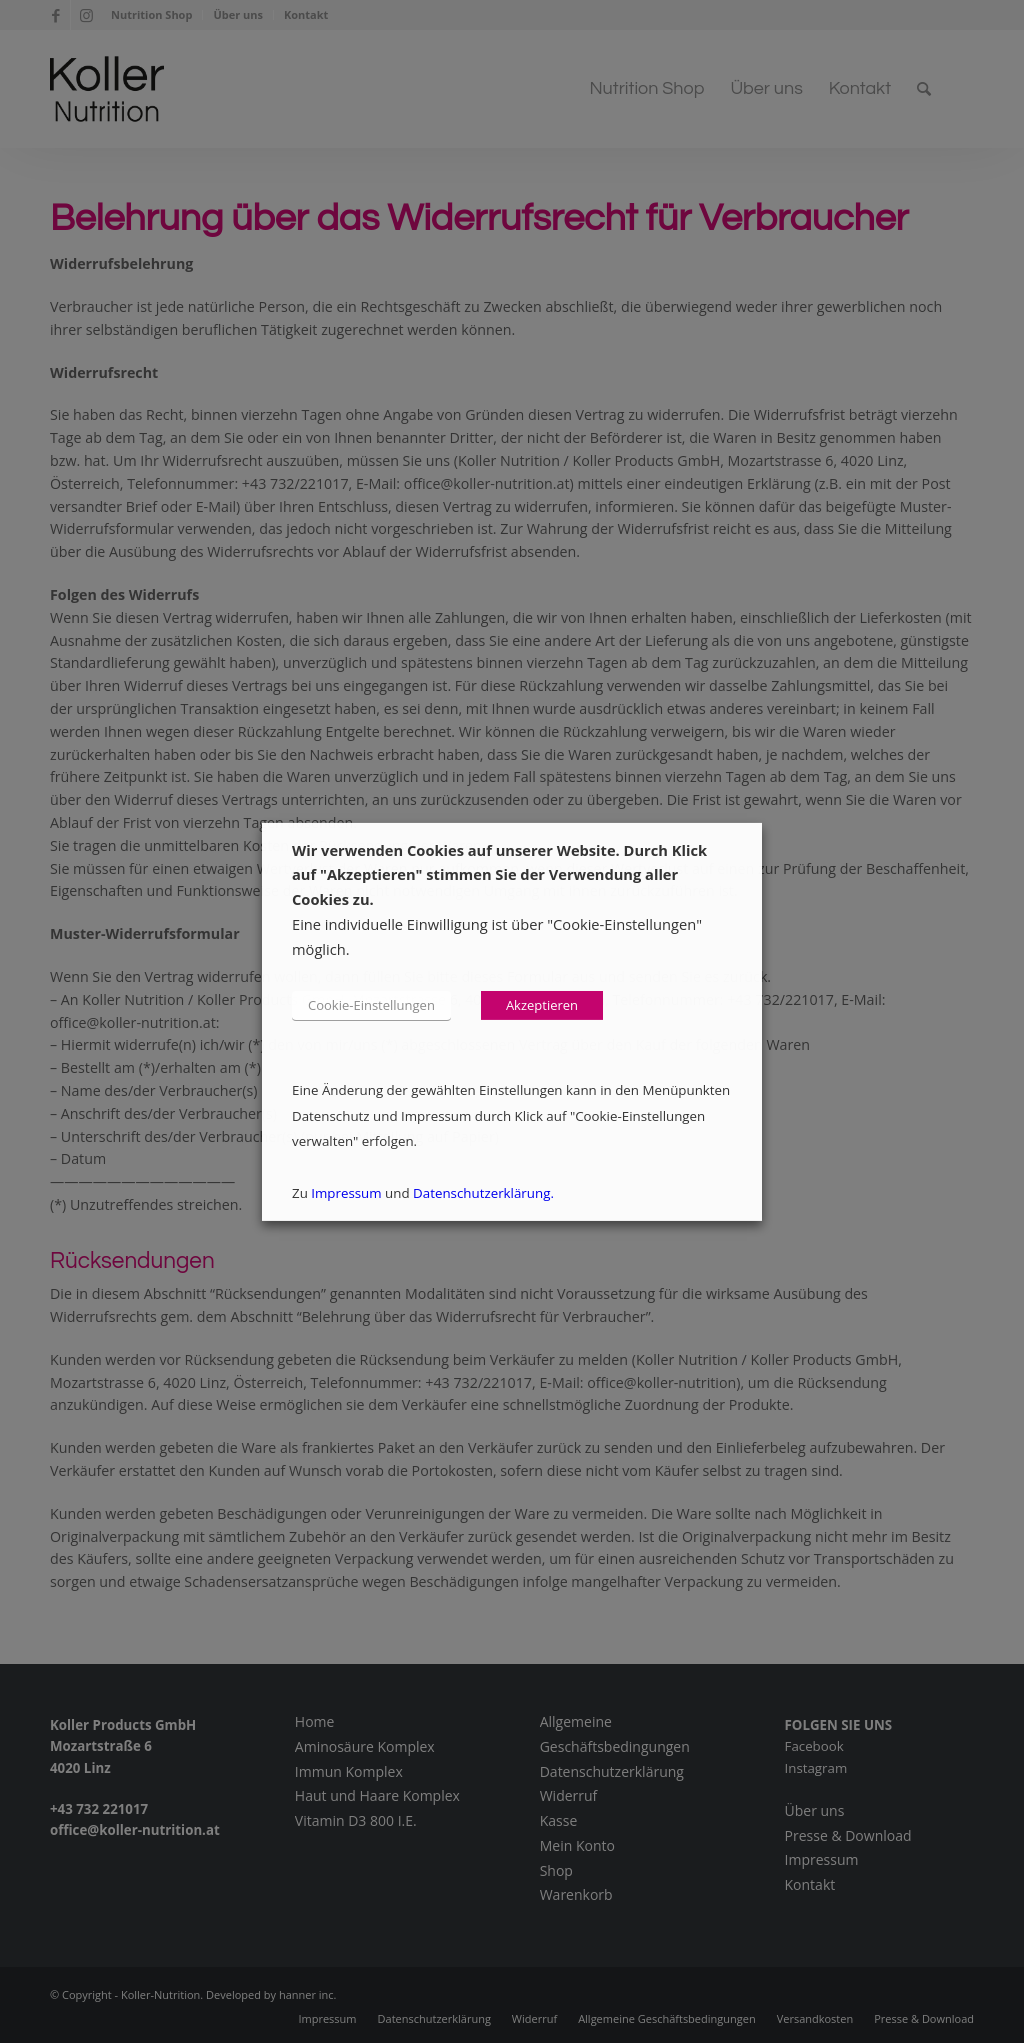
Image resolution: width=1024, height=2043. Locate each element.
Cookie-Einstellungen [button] (371, 1005)
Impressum (346, 1193)
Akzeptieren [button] (542, 1005)
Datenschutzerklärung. (483, 1193)
